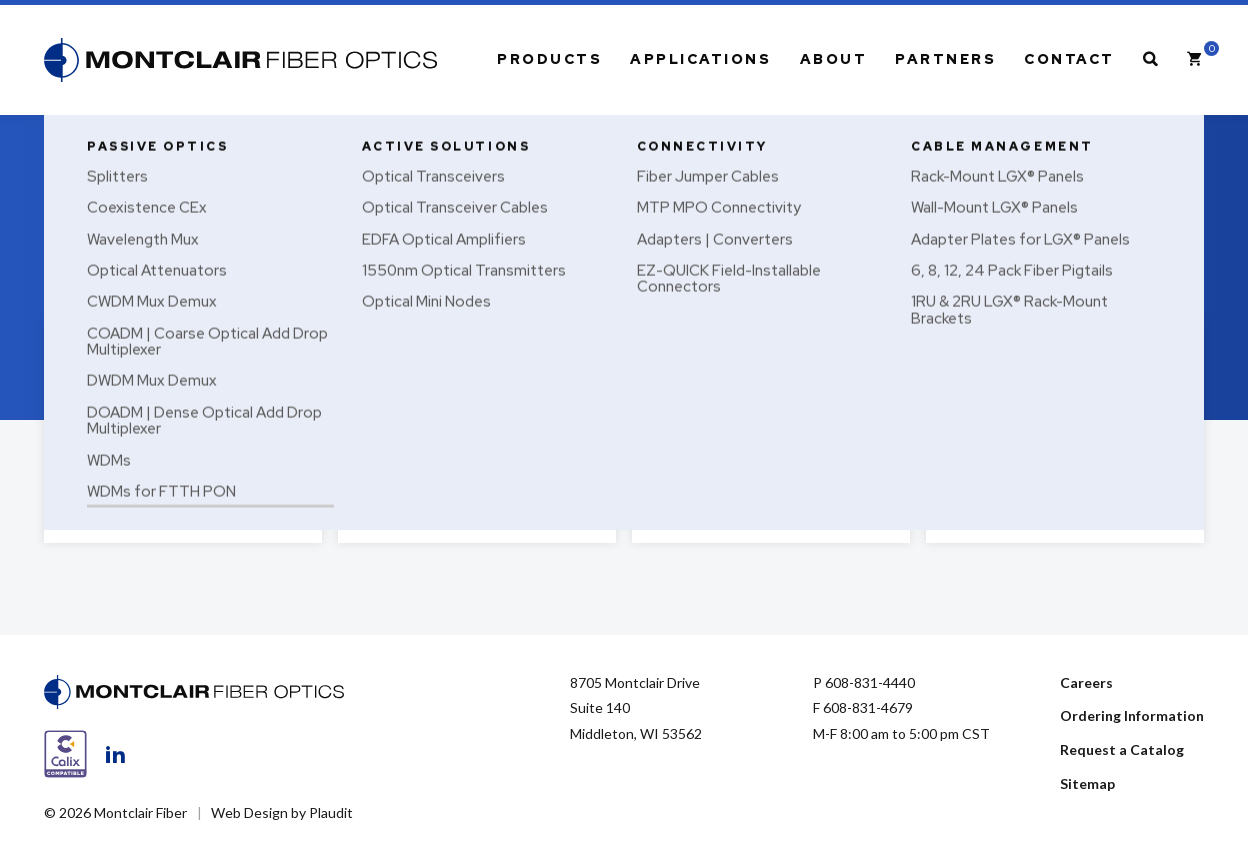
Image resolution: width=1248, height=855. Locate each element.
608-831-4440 (870, 682)
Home (61, 136)
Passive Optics (126, 136)
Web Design (249, 812)
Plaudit (331, 812)
